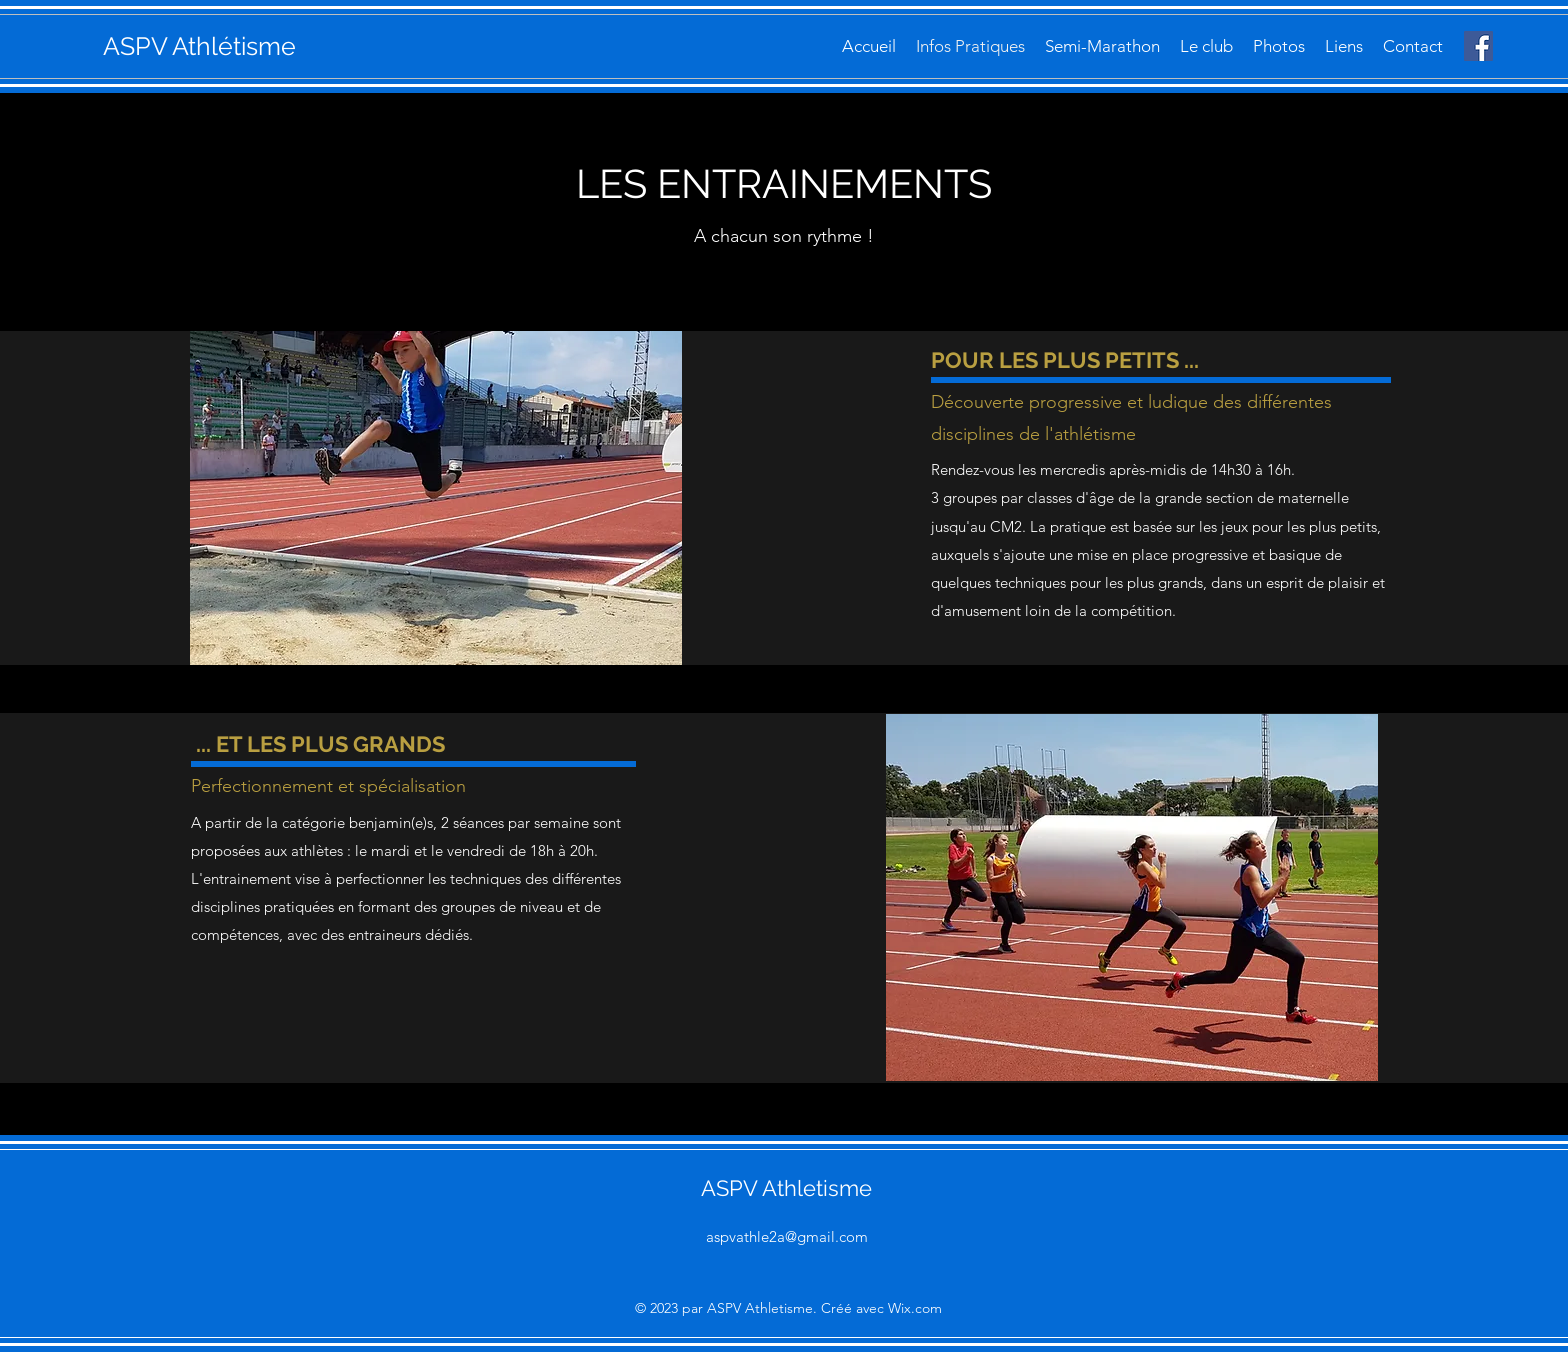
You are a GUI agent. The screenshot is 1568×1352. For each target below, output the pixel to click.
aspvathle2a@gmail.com (787, 1236)
